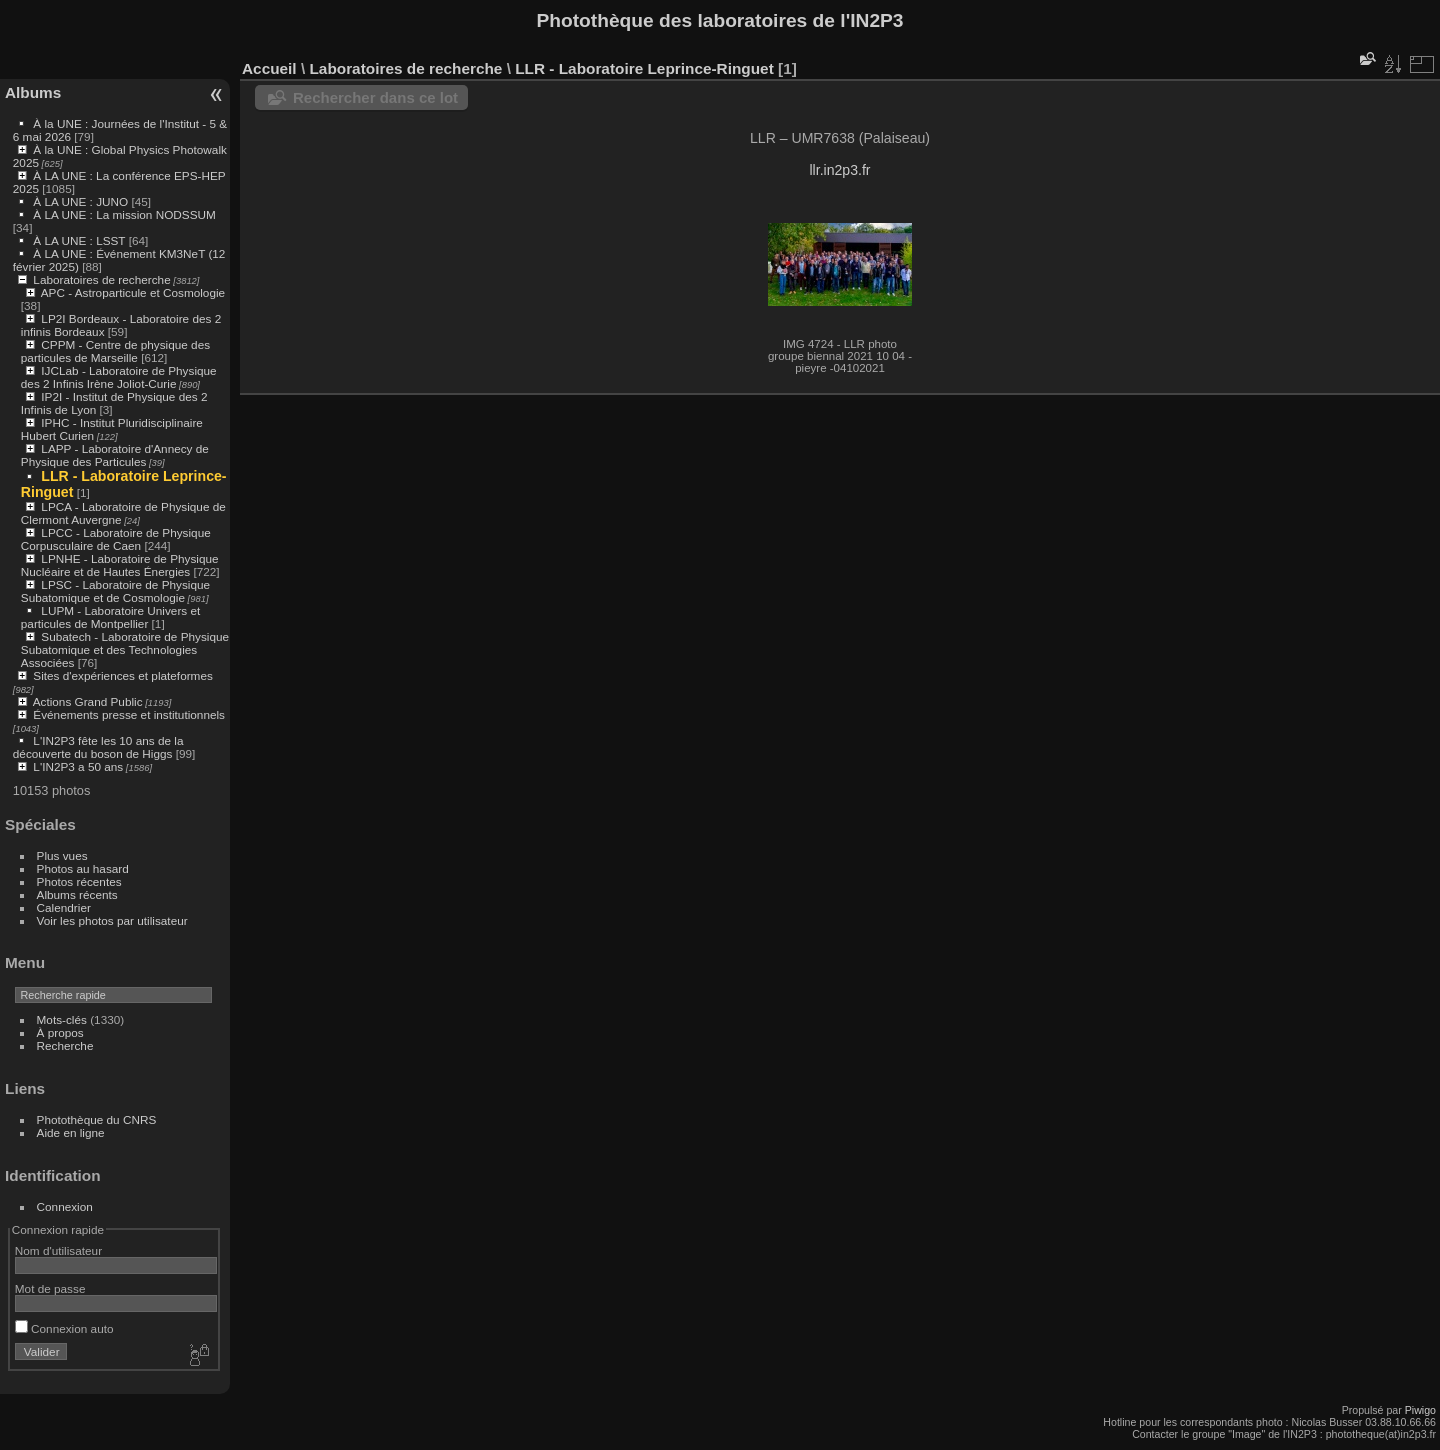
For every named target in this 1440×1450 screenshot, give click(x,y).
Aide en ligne (71, 1132)
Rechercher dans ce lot (375, 97)
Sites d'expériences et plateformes (122, 675)
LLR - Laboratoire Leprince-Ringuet (644, 68)
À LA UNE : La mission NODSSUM (124, 214)
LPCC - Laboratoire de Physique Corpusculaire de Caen (116, 539)
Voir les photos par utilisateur (112, 920)
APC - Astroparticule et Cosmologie (133, 292)
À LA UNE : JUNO (82, 201)
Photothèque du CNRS (97, 1119)
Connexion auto (64, 1328)
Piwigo (1420, 1410)
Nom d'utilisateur (58, 1250)
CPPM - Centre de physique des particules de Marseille (115, 351)
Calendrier (64, 907)
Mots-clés (62, 1019)
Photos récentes (79, 881)
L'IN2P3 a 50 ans (78, 766)
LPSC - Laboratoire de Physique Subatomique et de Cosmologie (115, 591)
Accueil (269, 68)
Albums (33, 92)
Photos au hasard (83, 868)
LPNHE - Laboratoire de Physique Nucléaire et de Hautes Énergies (120, 565)
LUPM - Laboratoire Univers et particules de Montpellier (110, 617)
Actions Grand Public (88, 701)
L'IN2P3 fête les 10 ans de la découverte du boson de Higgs (98, 747)
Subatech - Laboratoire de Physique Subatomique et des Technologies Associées (125, 649)
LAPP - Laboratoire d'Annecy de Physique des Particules (115, 455)
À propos (60, 1032)
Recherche (65, 1045)
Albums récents (77, 894)
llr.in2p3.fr (839, 170)
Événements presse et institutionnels (129, 714)
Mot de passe (50, 1288)
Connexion (65, 1206)
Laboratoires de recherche (101, 279)
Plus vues (62, 855)
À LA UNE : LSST (79, 240)
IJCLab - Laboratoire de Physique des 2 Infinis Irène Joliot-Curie (119, 377)
